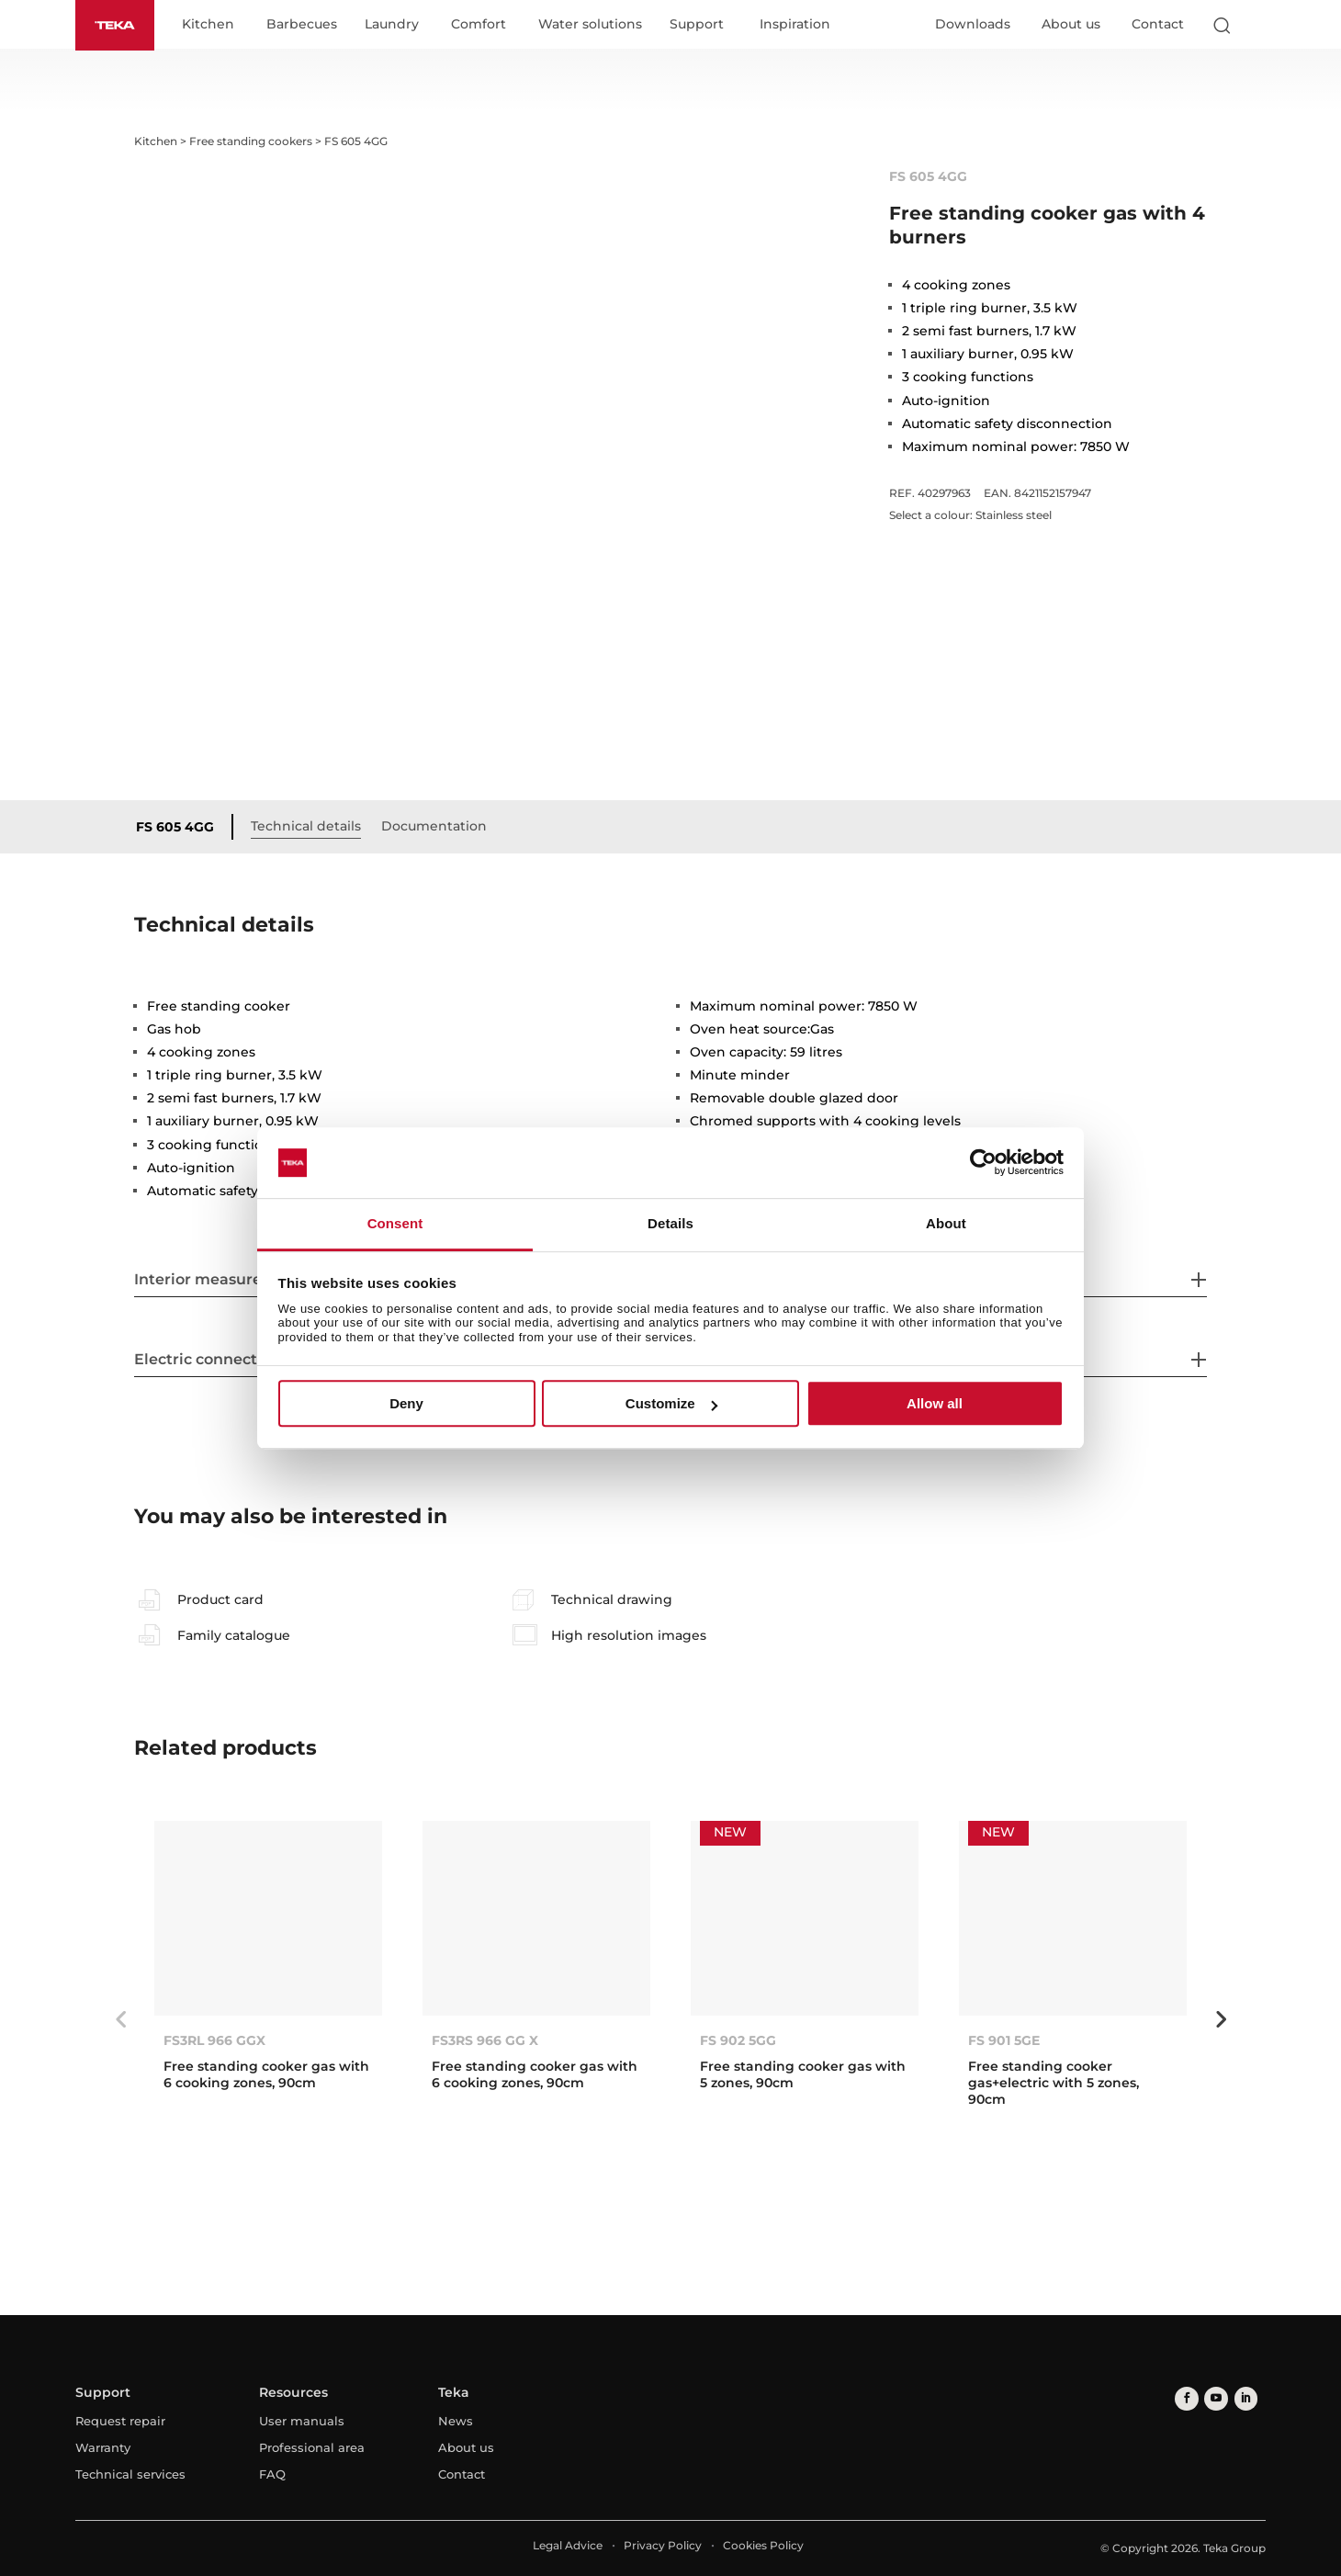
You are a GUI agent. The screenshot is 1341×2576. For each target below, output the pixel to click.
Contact (1158, 25)
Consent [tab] (395, 1223)
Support (700, 25)
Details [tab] (670, 1223)
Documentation (437, 827)
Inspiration (798, 25)
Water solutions (594, 25)
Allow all (935, 1403)
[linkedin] (1240, 2398)
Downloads (972, 25)
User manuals (301, 2421)
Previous (120, 2019)
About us (1071, 25)
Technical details (309, 827)
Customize (671, 1403)
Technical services (130, 2475)
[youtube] (1212, 2398)
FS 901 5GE (1004, 2040)
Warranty (102, 2448)
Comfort (482, 25)
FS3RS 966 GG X (485, 2040)
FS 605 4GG (179, 827)
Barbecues (305, 25)
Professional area (312, 2448)
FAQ (272, 2475)
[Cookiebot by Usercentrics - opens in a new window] (983, 1163)
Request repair (120, 2421)
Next (1220, 2019)
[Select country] (1257, 25)
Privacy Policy (663, 2546)
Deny (406, 1403)
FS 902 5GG (738, 2040)
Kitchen (212, 25)
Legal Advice (568, 2546)
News (455, 2421)
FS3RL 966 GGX (214, 2040)
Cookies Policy (763, 2546)
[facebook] (1185, 2398)
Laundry (395, 25)
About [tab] (946, 1223)
